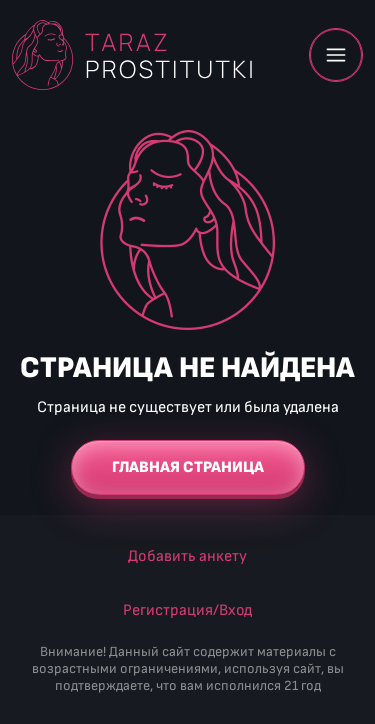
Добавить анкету (187, 556)
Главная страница (188, 467)
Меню (336, 55)
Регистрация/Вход (187, 610)
